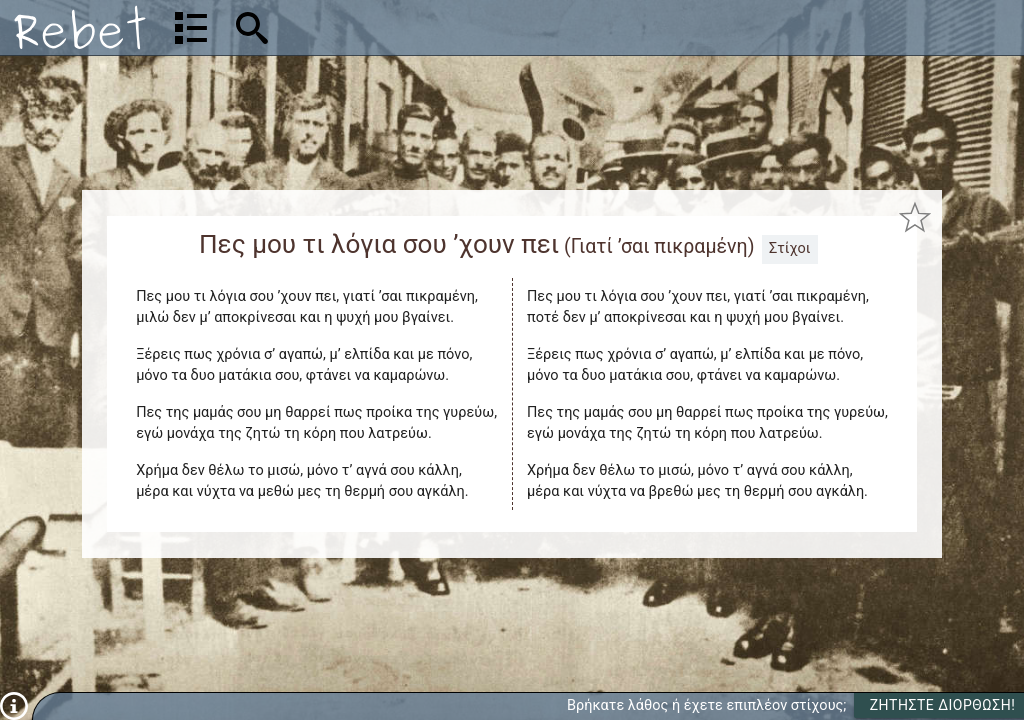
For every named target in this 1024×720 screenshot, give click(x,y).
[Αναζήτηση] (380, 27)
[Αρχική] (80, 27)
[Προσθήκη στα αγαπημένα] (915, 217)
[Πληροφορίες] (14, 705)
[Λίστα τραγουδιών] (191, 28)
